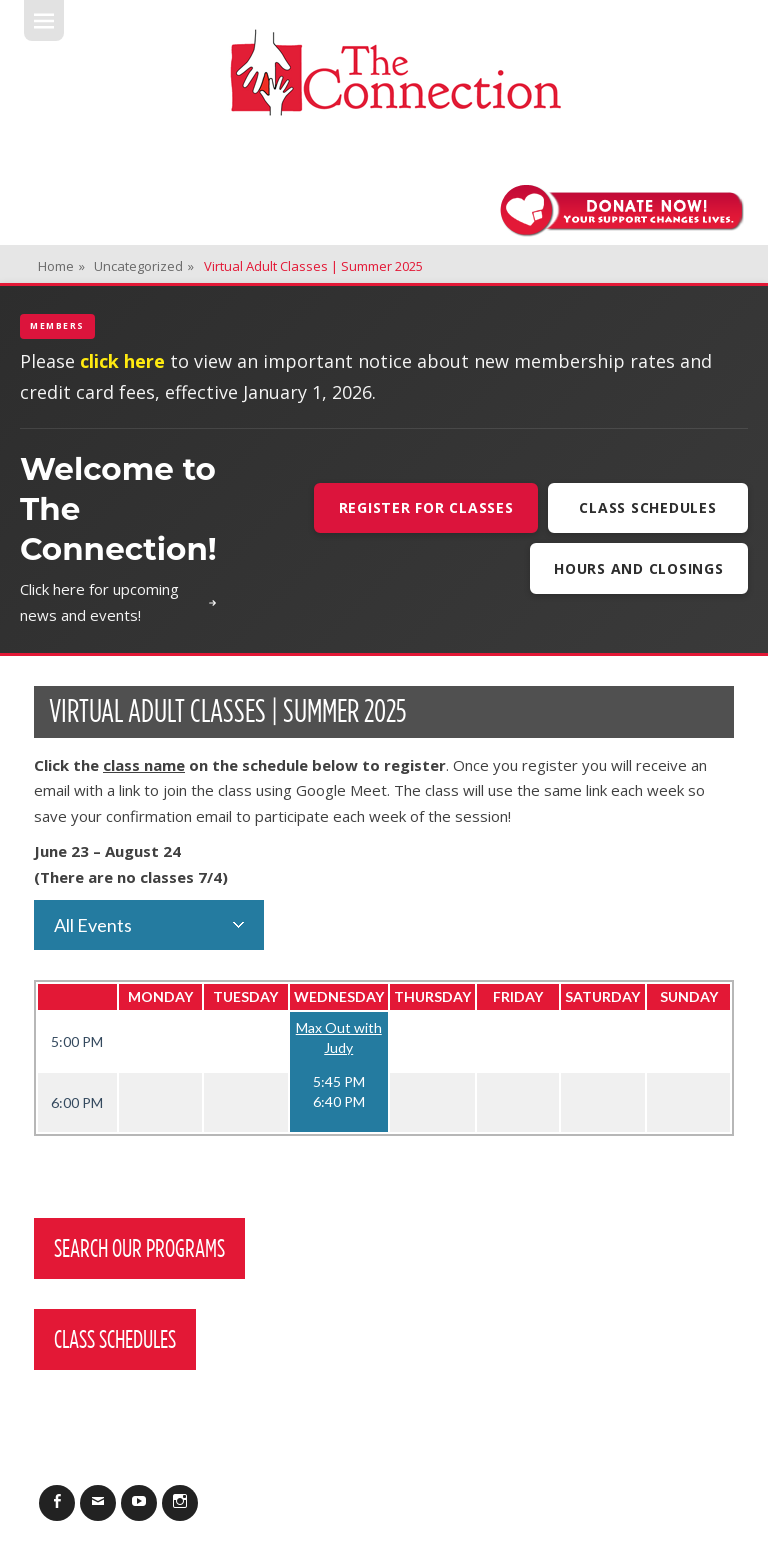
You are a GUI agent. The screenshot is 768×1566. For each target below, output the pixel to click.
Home (61, 266)
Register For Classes (426, 507)
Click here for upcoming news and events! (118, 602)
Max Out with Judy (339, 1037)
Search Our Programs (139, 1248)
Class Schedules (647, 507)
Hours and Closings (639, 568)
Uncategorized (144, 266)
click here (122, 361)
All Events (93, 925)
